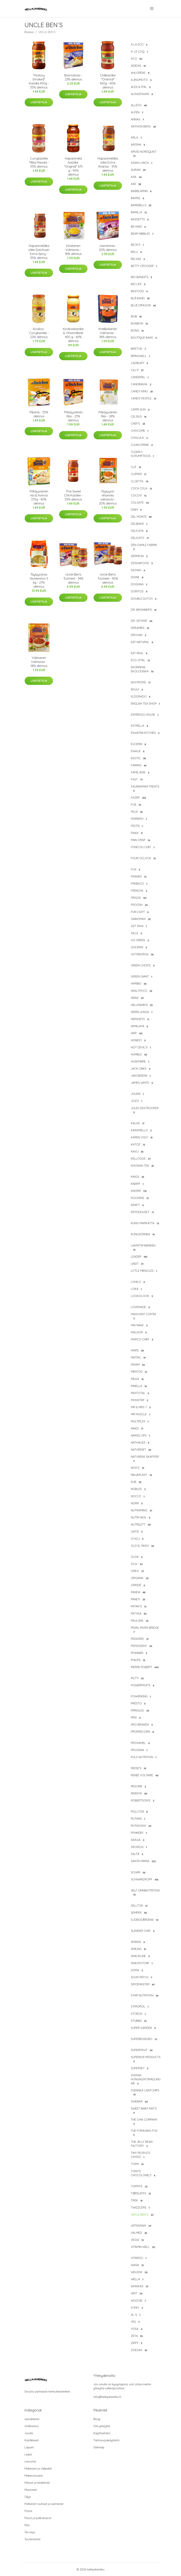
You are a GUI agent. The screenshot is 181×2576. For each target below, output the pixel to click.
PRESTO (138, 1703)
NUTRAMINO (142, 1510)
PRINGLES (140, 1710)
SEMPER (139, 1913)
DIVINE (137, 577)
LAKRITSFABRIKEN (143, 1248)
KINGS (138, 1177)
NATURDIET (141, 1450)
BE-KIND (139, 227)
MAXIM (138, 1365)
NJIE (136, 1482)
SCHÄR (138, 1872)
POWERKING (141, 1696)
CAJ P (137, 370)
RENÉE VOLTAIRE (145, 1775)
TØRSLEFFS (141, 2193)
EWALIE (138, 751)
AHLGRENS (140, 73)
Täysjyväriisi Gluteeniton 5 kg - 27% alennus (39, 580)
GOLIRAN (139, 947)
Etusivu (29, 32)
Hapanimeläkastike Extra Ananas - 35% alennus (108, 164)
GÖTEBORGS (142, 954)
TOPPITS (139, 2186)
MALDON (139, 1332)
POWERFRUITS (143, 1685)
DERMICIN (139, 556)
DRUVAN (139, 635)
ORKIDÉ (138, 1585)
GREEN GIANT (142, 976)
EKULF (137, 689)
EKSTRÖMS (141, 682)
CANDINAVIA (141, 384)
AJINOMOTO (141, 80)
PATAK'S (139, 1606)
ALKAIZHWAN (142, 94)
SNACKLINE (140, 1956)
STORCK (138, 2014)
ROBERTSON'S (143, 1800)
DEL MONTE (141, 517)
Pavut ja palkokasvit (37, 2518)
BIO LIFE (138, 284)
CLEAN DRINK (142, 445)
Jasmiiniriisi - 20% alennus (108, 248)
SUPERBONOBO (144, 2039)
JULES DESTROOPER (145, 1110)
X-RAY (137, 2308)
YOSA (137, 2329)
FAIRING (139, 765)
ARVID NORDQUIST (144, 154)
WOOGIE (138, 2301)
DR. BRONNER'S (144, 610)
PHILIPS (138, 1660)
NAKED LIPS (141, 1435)
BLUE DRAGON (144, 305)
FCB (136, 805)
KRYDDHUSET (143, 1212)
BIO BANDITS (142, 277)
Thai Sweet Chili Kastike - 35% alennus (73, 495)
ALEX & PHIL (141, 87)
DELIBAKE (139, 524)
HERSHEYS (140, 1019)
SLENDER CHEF (143, 1931)
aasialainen (31, 2419)
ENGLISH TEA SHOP (146, 704)
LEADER (139, 1257)
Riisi (27, 2525)
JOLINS (137, 1094)
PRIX (136, 1717)
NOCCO (138, 1496)
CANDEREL (140, 377)
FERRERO (139, 819)
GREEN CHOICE (143, 965)
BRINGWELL (141, 356)
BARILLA (139, 212)
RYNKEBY (139, 1833)
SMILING (139, 1949)
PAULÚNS (140, 1621)
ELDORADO (141, 696)
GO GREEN (140, 940)
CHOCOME (140, 431)
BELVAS (138, 259)
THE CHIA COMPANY (144, 2122)
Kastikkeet (31, 2440)
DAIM (136, 510)
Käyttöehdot (101, 2433)
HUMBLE (139, 1054)
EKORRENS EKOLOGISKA (142, 669)
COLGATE (140, 502)
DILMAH (138, 570)
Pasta (28, 2511)
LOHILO (138, 1282)
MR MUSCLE (141, 1414)
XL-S (136, 2315)
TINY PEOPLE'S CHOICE (140, 2155)
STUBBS (139, 2021)
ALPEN (137, 112)
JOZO (137, 1101)
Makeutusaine (33, 2475)
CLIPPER (139, 474)
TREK (137, 2200)
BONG (137, 331)
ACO (137, 59)
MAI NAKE (139, 1325)
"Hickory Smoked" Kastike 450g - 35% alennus (39, 81)
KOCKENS (140, 1198)
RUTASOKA (141, 1826)
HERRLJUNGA (142, 1012)
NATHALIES (140, 1443)
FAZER (139, 798)
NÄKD (137, 1428)
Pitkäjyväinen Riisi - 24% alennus (108, 416)
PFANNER (139, 1653)
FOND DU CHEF (143, 847)
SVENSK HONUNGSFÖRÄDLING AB (146, 2079)
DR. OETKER (142, 621)
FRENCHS (139, 891)
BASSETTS (140, 219)
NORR (137, 1503)
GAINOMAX (141, 919)
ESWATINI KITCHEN (145, 733)
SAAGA (138, 1840)
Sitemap (98, 2447)
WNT (137, 2293)
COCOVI (139, 495)
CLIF (136, 467)
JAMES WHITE (142, 1083)
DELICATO (140, 538)
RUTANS (138, 1819)
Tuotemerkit (32, 2539)
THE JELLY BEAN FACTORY (141, 2144)
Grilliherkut (31, 2426)
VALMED (139, 2233)
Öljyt (27, 2497)
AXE (136, 184)
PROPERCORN (143, 1732)
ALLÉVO (139, 105)
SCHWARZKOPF (145, 1879)
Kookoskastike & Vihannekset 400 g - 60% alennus (73, 335)
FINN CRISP (141, 840)
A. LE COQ (139, 52)
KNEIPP (137, 1184)
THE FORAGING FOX (144, 2133)
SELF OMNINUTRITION (145, 1892)
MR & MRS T (141, 1407)
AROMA (138, 145)
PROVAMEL (140, 1743)
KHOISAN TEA (142, 1166)
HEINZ (137, 998)
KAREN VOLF (142, 1137)
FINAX (137, 833)
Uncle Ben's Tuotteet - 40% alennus (108, 578)
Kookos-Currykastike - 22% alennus (39, 333)
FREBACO (139, 884)
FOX (136, 869)
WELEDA (139, 2272)
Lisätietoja (39, 102)
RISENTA (139, 1793)
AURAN (138, 170)
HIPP (137, 1033)
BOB (136, 316)
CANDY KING (142, 391)
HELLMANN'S (142, 1005)
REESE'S (139, 1768)
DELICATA (139, 531)
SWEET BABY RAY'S (144, 2110)
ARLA (137, 138)
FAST (137, 779)
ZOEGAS (139, 2350)
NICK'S (138, 1468)
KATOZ (138, 1144)
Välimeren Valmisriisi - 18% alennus (38, 662)
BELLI (137, 252)
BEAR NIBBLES (142, 234)
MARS (137, 1350)
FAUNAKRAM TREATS (145, 788)
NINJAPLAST (142, 1475)
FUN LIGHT (140, 912)
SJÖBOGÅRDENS (145, 1920)
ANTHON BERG (144, 126)
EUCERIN (139, 744)
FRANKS (139, 876)
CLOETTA (140, 481)
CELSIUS (139, 417)
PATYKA (139, 1614)
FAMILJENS (140, 772)
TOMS (137, 2164)
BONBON (140, 323)
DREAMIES (140, 628)
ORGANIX (140, 1578)
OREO (138, 1571)
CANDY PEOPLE (144, 398)
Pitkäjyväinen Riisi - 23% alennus (73, 416)
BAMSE (138, 198)
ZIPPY (137, 2343)
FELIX (137, 812)
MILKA (137, 1379)
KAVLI (137, 1151)
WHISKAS (140, 2286)
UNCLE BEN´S (142, 2215)
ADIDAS (139, 66)
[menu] (152, 8)
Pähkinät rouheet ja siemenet (43, 2504)
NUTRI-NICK (141, 1517)
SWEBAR (139, 2101)
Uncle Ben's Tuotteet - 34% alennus (73, 578)
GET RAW (139, 926)
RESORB (139, 1786)
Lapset (29, 2447)
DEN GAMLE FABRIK (144, 547)
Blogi (96, 2419)
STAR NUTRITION (145, 1995)
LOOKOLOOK (142, 1296)
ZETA (137, 2336)
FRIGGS (139, 898)
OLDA (137, 1557)
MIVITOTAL (140, 1393)
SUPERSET (140, 2068)
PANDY (138, 1599)
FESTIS (137, 826)
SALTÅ (137, 1854)
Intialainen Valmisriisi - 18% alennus (73, 250)
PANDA (138, 1592)
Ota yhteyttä (101, 2426)
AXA (136, 177)
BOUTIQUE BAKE (144, 338)
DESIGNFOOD (142, 563)
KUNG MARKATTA (145, 1223)
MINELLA (139, 1386)
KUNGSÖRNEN (143, 1234)
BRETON (139, 349)
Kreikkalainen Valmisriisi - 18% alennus (108, 333)
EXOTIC (139, 758)
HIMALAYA (140, 1026)
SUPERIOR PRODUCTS (146, 2059)
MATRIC (138, 1357)
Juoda (28, 2433)
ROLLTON (139, 1812)
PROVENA (139, 1750)
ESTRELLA (140, 726)
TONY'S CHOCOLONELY (143, 2173)
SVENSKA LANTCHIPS (145, 2092)
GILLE (137, 933)
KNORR (139, 1191)
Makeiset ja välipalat (38, 2468)
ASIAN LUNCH (142, 163)
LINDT (137, 1264)
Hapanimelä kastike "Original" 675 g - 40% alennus (73, 166)
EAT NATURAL (142, 642)
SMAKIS (138, 1942)
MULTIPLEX (140, 1421)
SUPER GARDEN (144, 2028)
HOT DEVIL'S (141, 1047)
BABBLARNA (141, 191)
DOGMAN (139, 584)
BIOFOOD (139, 291)
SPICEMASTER (143, 1984)
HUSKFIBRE (140, 1061)
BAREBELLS (141, 205)
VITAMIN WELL (143, 2247)
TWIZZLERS (140, 2207)
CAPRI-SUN (140, 409)
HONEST (138, 1040)
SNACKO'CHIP (142, 1963)
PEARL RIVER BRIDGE (145, 1630)
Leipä (28, 2454)
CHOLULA (139, 438)
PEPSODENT (142, 1646)
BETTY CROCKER (144, 266)
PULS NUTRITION (144, 1757)
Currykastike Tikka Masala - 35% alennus (39, 162)
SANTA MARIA (144, 1861)
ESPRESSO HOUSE (145, 715)
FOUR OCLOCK (144, 858)
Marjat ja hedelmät (37, 2482)
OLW (137, 1564)
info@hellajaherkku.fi (107, 2397)
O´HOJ (137, 1539)
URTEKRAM (141, 2226)
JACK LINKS (141, 1069)
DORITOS (139, 591)
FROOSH (139, 905)
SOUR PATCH (142, 1977)
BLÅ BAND (140, 298)
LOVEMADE (141, 1307)
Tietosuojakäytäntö (106, 2440)
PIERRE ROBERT (145, 1667)
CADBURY (140, 363)
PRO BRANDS (142, 1725)
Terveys (29, 2532)
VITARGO (139, 2258)
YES (135, 2322)
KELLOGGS (141, 1159)
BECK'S (137, 245)
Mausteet (30, 2490)
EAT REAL (139, 653)
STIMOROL (140, 2006)
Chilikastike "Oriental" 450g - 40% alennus (108, 81)
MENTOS (139, 1372)
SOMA (137, 1970)
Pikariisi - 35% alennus (39, 414)
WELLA (137, 2279)
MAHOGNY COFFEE (143, 1316)
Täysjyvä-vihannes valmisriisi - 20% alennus (108, 497)
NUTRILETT (141, 1524)
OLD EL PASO (143, 1546)
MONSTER (140, 1400)
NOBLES (138, 1489)
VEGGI (137, 2240)
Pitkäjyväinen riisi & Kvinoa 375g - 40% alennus (39, 497)
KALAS (138, 1123)
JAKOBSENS (141, 1076)
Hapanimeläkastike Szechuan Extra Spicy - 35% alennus (38, 252)
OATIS (137, 1532)
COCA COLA (142, 488)
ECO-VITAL (141, 660)
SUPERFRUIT (142, 2050)
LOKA (137, 1289)
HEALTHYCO (142, 991)
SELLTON (139, 1906)
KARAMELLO (141, 1130)
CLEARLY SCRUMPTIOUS (143, 454)
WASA (137, 2265)
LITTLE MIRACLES (144, 1271)
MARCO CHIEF (142, 1339)
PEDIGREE (140, 1639)
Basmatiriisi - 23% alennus (73, 77)
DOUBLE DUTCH (144, 599)
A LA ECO (139, 44)
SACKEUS (139, 1847)
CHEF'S (138, 424)
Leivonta (30, 2461)
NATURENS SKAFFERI (145, 1459)
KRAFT (137, 1205)
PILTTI (137, 1678)
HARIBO (139, 983)
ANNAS (138, 119)
